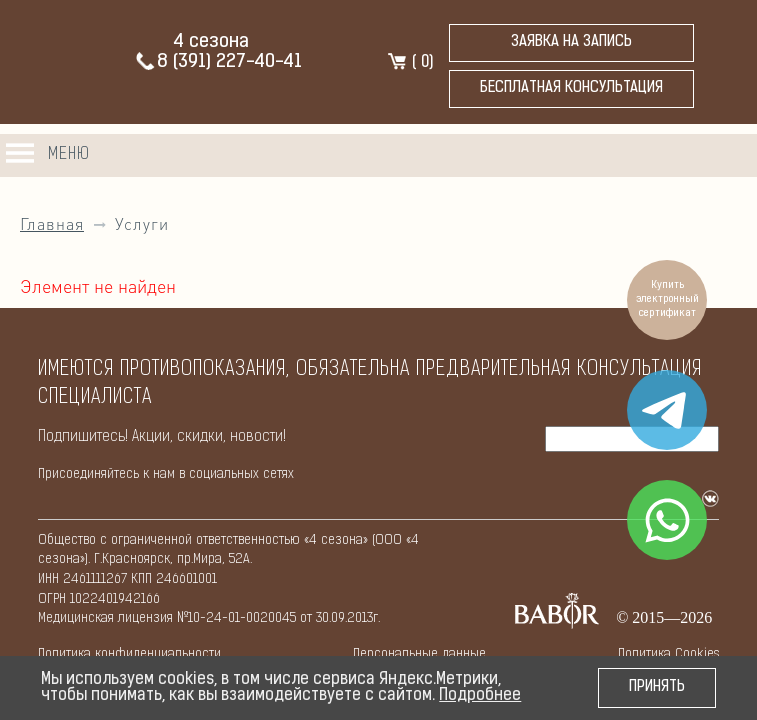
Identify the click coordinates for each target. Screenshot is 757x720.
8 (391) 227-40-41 (218, 62)
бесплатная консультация (571, 88)
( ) (409, 63)
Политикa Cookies (668, 654)
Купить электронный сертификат (667, 299)
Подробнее (480, 696)
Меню (69, 154)
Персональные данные (419, 654)
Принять (657, 687)
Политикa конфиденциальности (129, 654)
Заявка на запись (571, 42)
